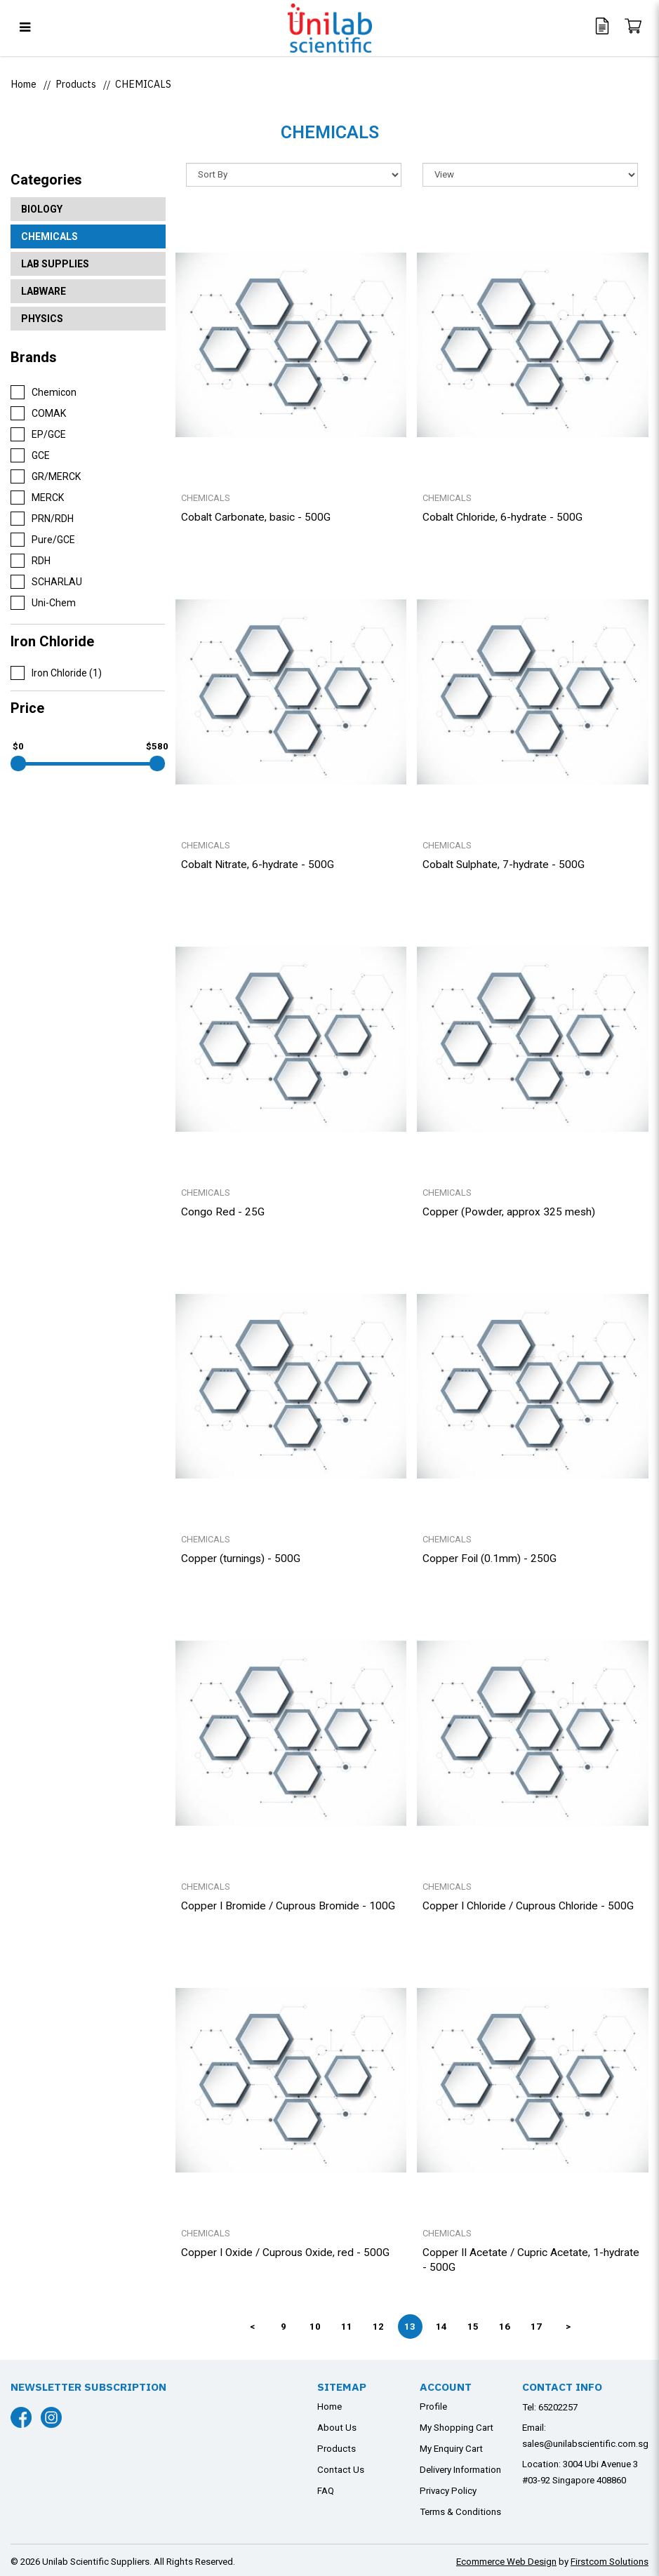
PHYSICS (42, 318)
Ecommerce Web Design (506, 2561)
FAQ (325, 2490)
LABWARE (43, 291)
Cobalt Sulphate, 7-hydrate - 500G (503, 864)
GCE (30, 455)
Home (23, 84)
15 (473, 2326)
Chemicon (43, 392)
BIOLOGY (41, 209)
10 (315, 2326)
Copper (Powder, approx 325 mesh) (508, 1212)
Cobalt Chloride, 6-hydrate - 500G (502, 517)
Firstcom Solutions (609, 2561)
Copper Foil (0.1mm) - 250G (489, 1558)
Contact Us (340, 2469)
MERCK (37, 497)
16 (504, 2326)
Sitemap (341, 2387)
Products (75, 84)
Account (446, 2387)
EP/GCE (38, 434)
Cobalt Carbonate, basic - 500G (256, 517)
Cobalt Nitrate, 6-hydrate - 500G (257, 864)
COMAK (38, 413)
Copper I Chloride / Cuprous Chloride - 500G (528, 1906)
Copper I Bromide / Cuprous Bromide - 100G (288, 1906)
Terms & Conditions (460, 2512)
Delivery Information (460, 2469)
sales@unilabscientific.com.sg (585, 2443)
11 (346, 2326)
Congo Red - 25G (223, 1212)
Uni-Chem (43, 603)
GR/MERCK (46, 476)
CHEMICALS (143, 84)
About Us (337, 2427)
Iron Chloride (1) (56, 673)
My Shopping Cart (456, 2427)
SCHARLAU (46, 582)
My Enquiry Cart (451, 2448)
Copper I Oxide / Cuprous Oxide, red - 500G (285, 2252)
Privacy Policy (448, 2490)
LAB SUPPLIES (55, 263)
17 (536, 2326)
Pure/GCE (43, 540)
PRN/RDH (42, 519)
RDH (31, 561)
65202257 (558, 2407)
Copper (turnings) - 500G (240, 1558)
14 (441, 2326)
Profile (433, 2406)
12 (378, 2326)
